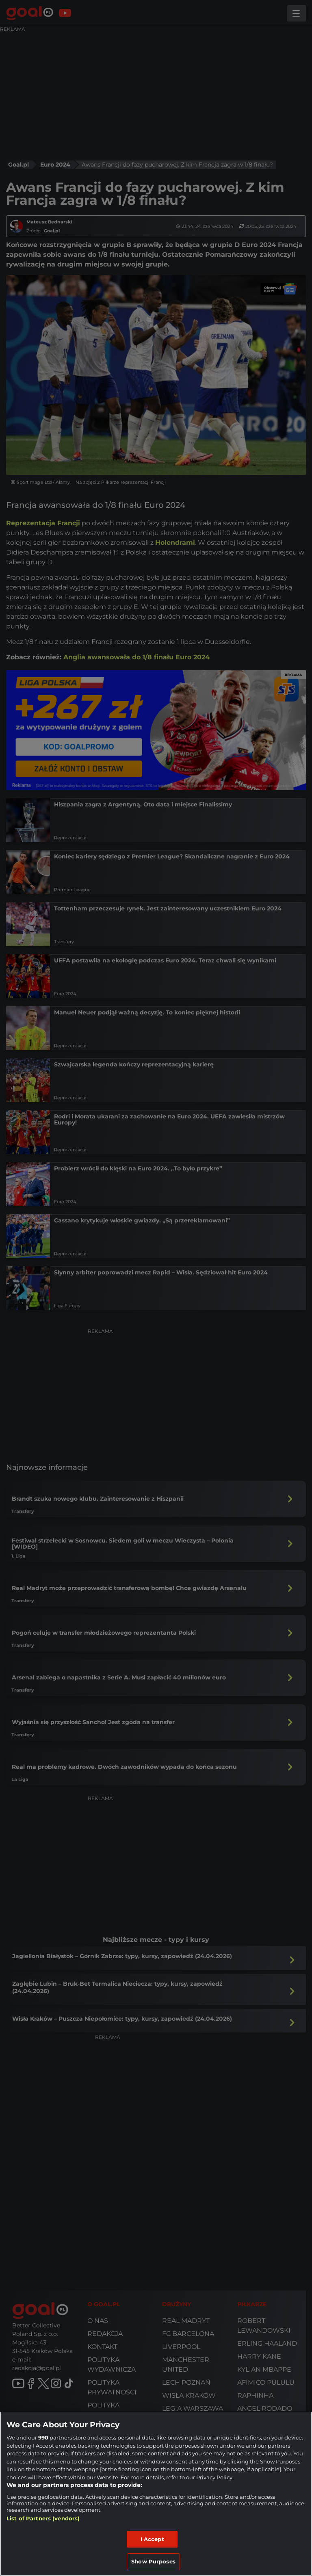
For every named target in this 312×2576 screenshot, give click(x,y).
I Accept (152, 2539)
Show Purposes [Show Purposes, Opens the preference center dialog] (153, 2561)
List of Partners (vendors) (43, 2518)
